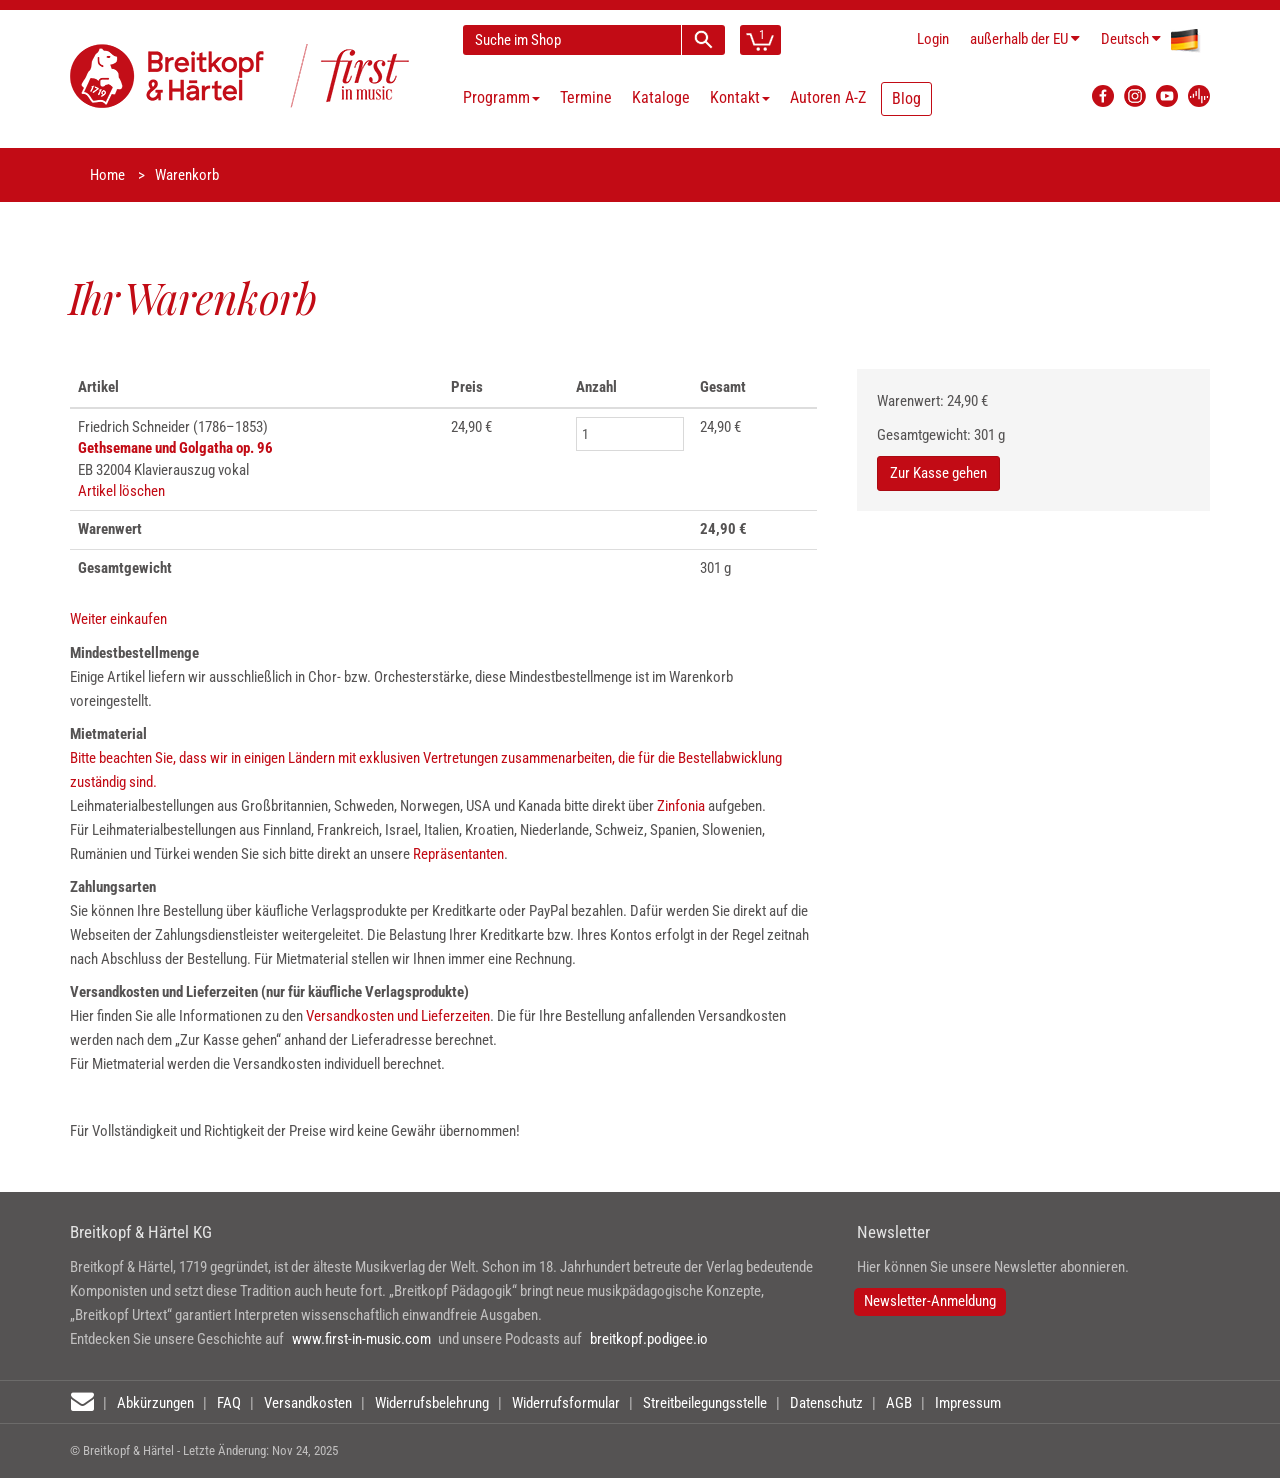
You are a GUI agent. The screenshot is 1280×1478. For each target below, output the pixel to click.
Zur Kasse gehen (938, 473)
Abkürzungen (155, 1403)
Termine (586, 97)
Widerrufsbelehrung (432, 1403)
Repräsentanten (458, 854)
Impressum (968, 1403)
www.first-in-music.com (361, 1339)
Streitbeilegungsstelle (705, 1403)
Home (107, 175)
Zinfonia (682, 806)
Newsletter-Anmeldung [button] (930, 1301)
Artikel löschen (121, 491)
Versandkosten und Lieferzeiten (398, 1016)
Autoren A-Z (828, 97)
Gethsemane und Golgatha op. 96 (175, 448)
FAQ (229, 1403)
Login (933, 39)
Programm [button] (501, 97)
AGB (899, 1403)
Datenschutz (826, 1403)
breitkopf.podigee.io (649, 1339)
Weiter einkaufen (118, 619)
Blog (906, 98)
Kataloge (661, 97)
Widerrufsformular (566, 1403)
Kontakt (740, 97)
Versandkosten (308, 1403)
